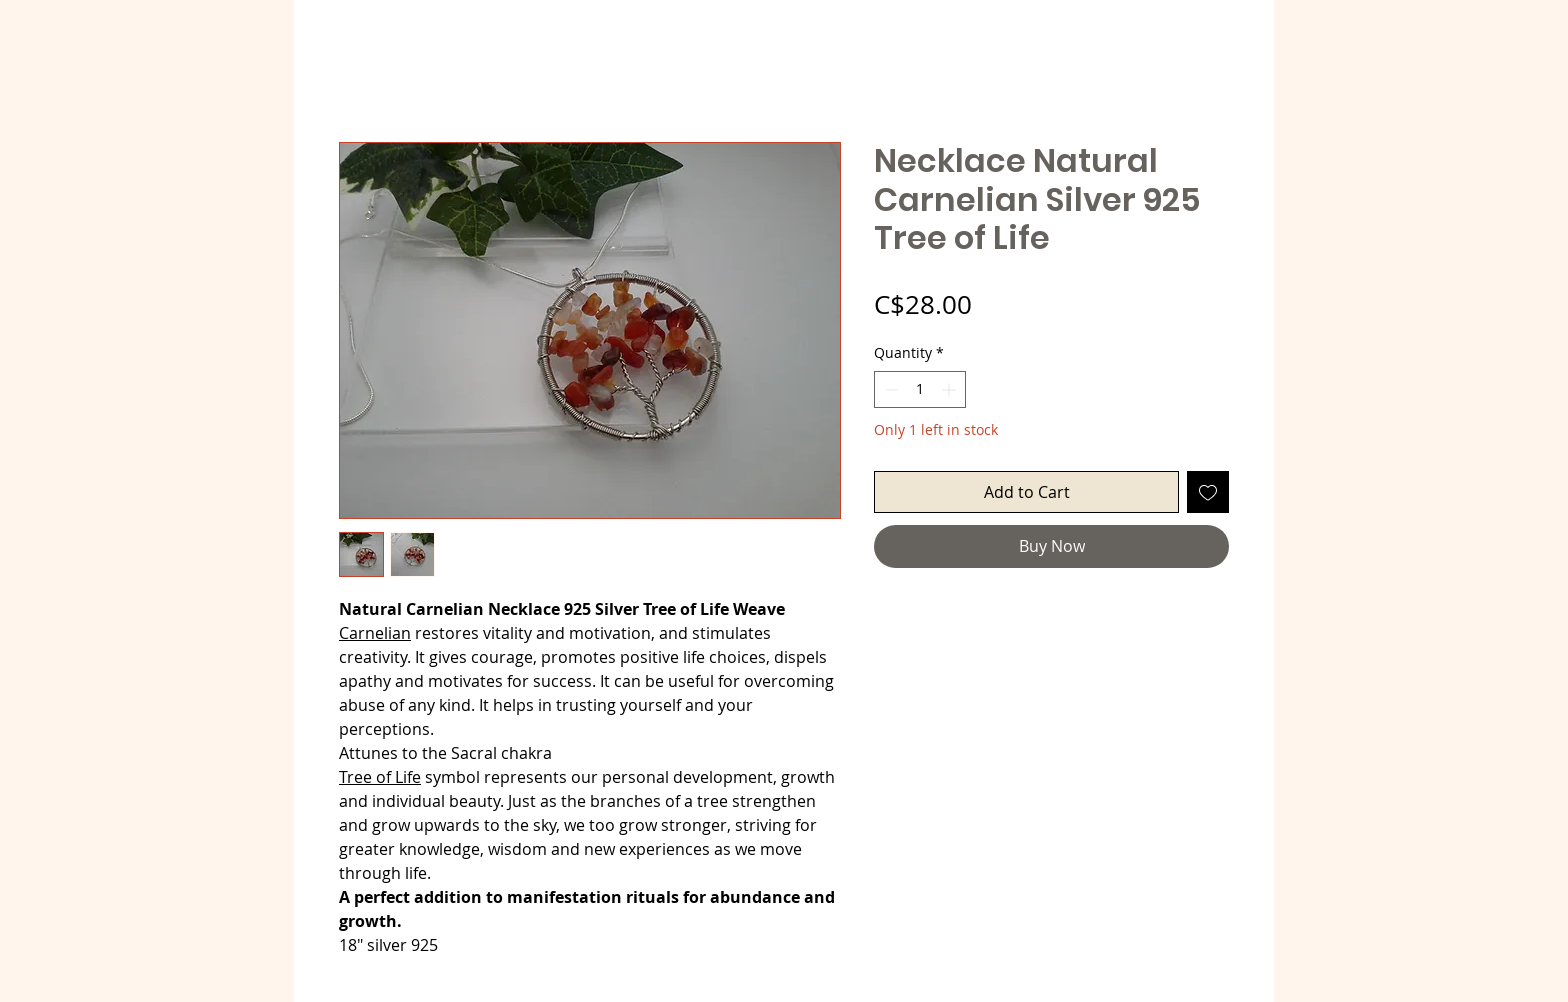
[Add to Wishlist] (1208, 492)
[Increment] (950, 389)
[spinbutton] (920, 389)
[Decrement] (889, 389)
